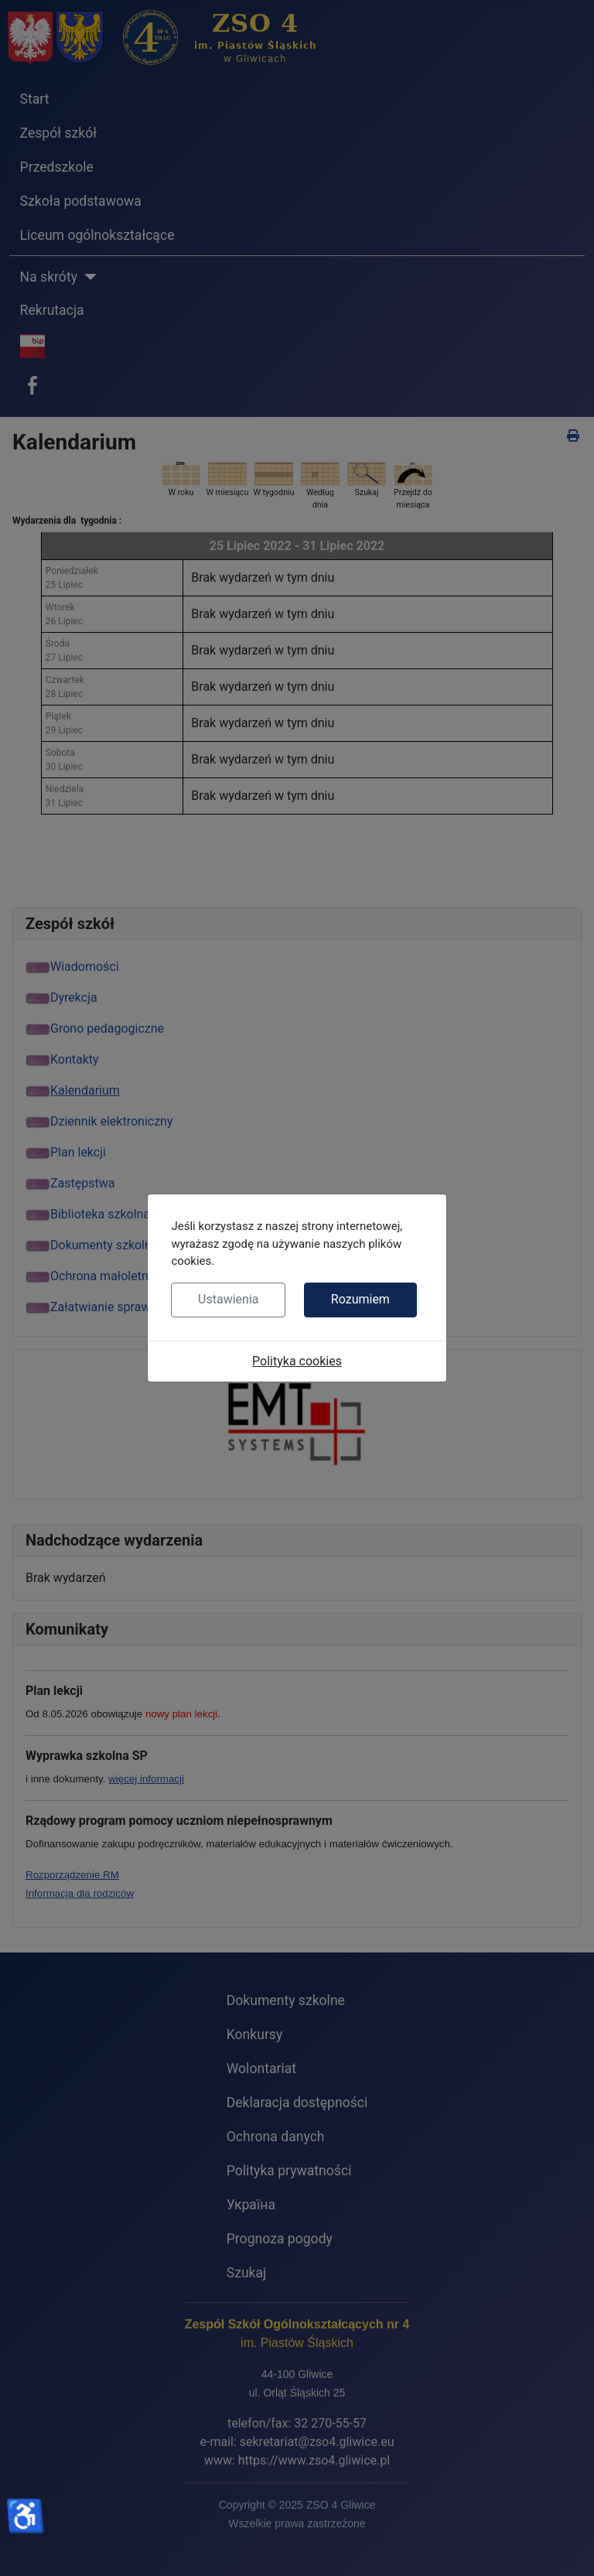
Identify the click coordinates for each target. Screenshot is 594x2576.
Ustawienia (228, 1299)
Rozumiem (360, 1299)
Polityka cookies (297, 1361)
